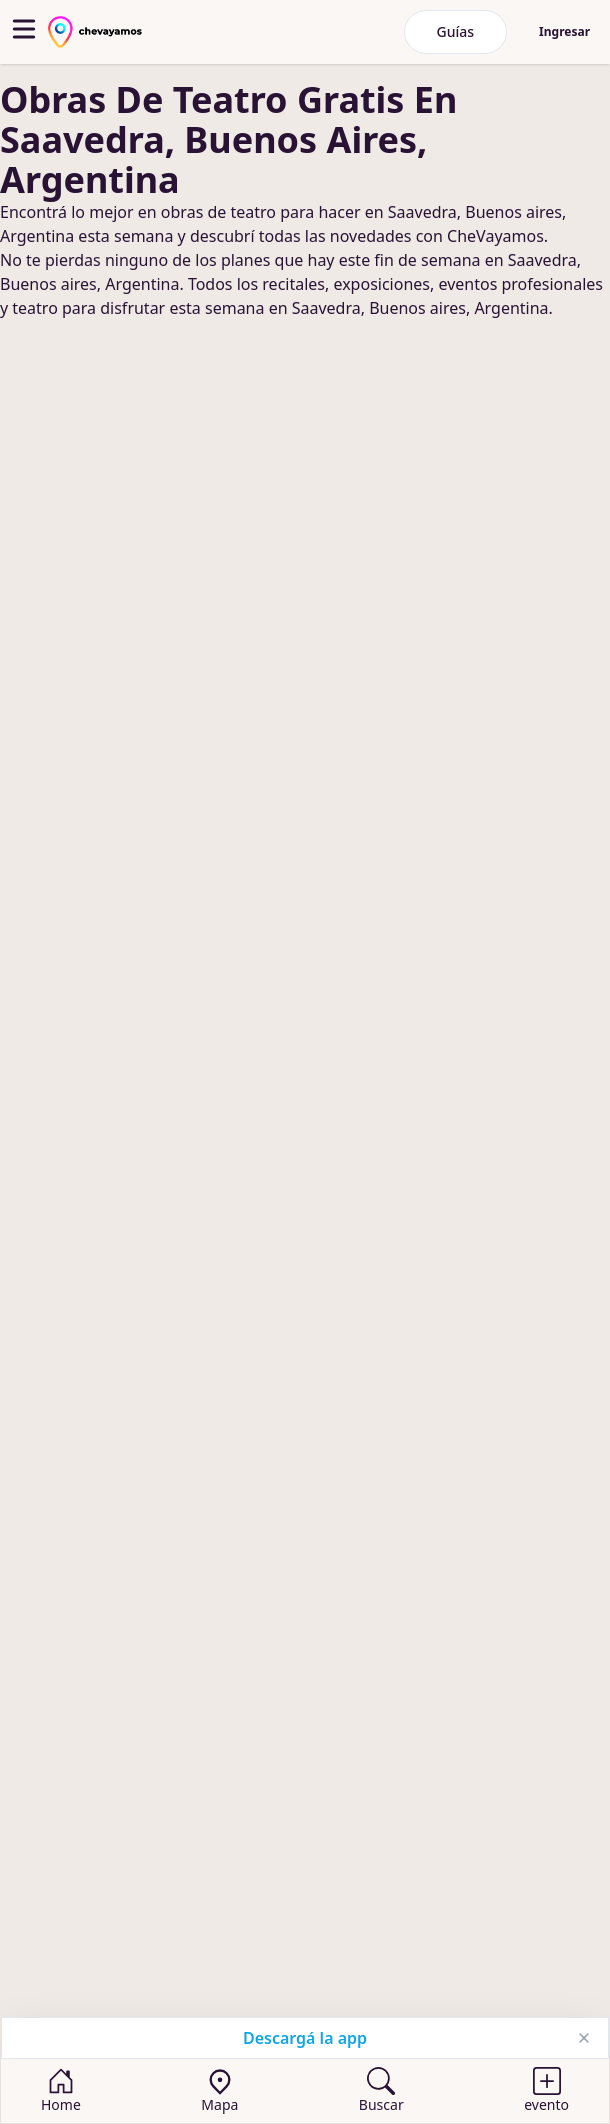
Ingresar (564, 31)
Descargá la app (305, 2038)
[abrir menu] (24, 29)
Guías (456, 31)
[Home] (61, 2091)
